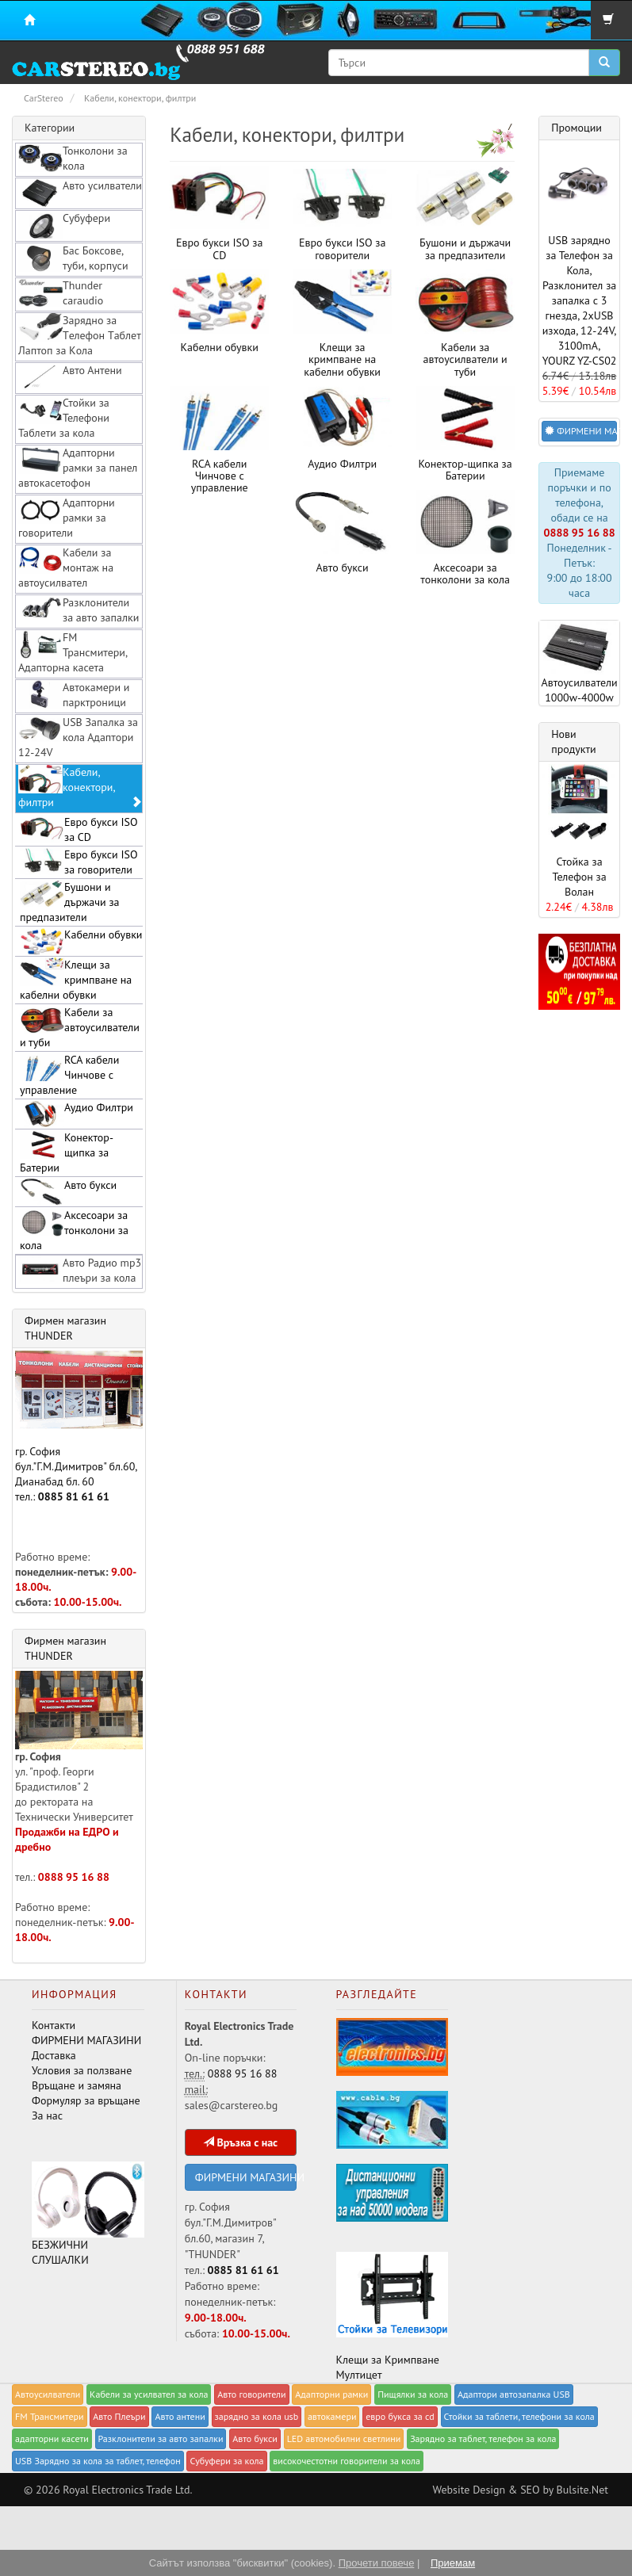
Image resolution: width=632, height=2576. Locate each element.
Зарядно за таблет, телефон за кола (483, 2438)
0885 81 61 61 (73, 1496)
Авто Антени (70, 377)
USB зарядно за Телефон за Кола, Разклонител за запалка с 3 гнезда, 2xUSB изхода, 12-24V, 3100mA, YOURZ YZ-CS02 (579, 300)
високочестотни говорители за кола (346, 2461)
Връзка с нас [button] (240, 2142)
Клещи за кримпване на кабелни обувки (342, 359)
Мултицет (359, 2375)
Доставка (54, 2055)
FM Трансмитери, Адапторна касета (73, 652)
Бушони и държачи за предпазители (465, 248)
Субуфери (64, 225)
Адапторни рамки (331, 2394)
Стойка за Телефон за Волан (579, 876)
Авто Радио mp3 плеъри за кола (79, 1270)
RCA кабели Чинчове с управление (219, 476)
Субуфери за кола (226, 2461)
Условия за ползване (82, 2070)
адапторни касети (52, 2438)
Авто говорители (251, 2394)
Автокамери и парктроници (73, 694)
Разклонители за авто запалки (78, 610)
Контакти (53, 2025)
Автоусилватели (47, 2394)
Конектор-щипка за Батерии (465, 470)
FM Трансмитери (49, 2416)
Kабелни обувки (219, 347)
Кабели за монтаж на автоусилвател (65, 567)
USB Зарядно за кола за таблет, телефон (98, 2461)
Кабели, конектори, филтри (80, 787)
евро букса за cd (400, 2416)
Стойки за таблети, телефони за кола (519, 2416)
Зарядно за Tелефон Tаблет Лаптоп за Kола (79, 335)
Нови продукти (573, 741)
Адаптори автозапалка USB (514, 2394)
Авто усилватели (80, 192)
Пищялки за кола (412, 2394)
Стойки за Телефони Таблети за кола (63, 418)
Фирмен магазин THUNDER (65, 1328)
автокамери (332, 2416)
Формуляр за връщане (86, 2100)
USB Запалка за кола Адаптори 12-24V (78, 737)
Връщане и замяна (76, 2085)
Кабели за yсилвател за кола (149, 2394)
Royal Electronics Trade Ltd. (127, 2489)
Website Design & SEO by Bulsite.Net (520, 2489)
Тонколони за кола (73, 158)
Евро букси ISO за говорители (342, 248)
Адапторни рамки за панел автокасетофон (77, 467)
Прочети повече (377, 2563)
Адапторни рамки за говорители (66, 517)
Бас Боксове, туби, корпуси (73, 258)
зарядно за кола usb (257, 2416)
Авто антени (180, 2416)
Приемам (453, 2563)
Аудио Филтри (342, 464)
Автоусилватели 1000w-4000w (579, 663)
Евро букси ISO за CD (219, 248)
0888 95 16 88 (73, 1877)
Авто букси (342, 567)
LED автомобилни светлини (344, 2438)
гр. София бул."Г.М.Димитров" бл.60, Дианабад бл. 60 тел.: (79, 1427)
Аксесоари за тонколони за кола (465, 573)
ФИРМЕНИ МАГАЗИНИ (86, 2040)
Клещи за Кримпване (387, 2359)
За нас (47, 2115)
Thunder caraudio (60, 293)
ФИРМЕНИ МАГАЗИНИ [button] (581, 431)
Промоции (576, 127)
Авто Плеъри (119, 2416)
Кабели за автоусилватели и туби (465, 359)
